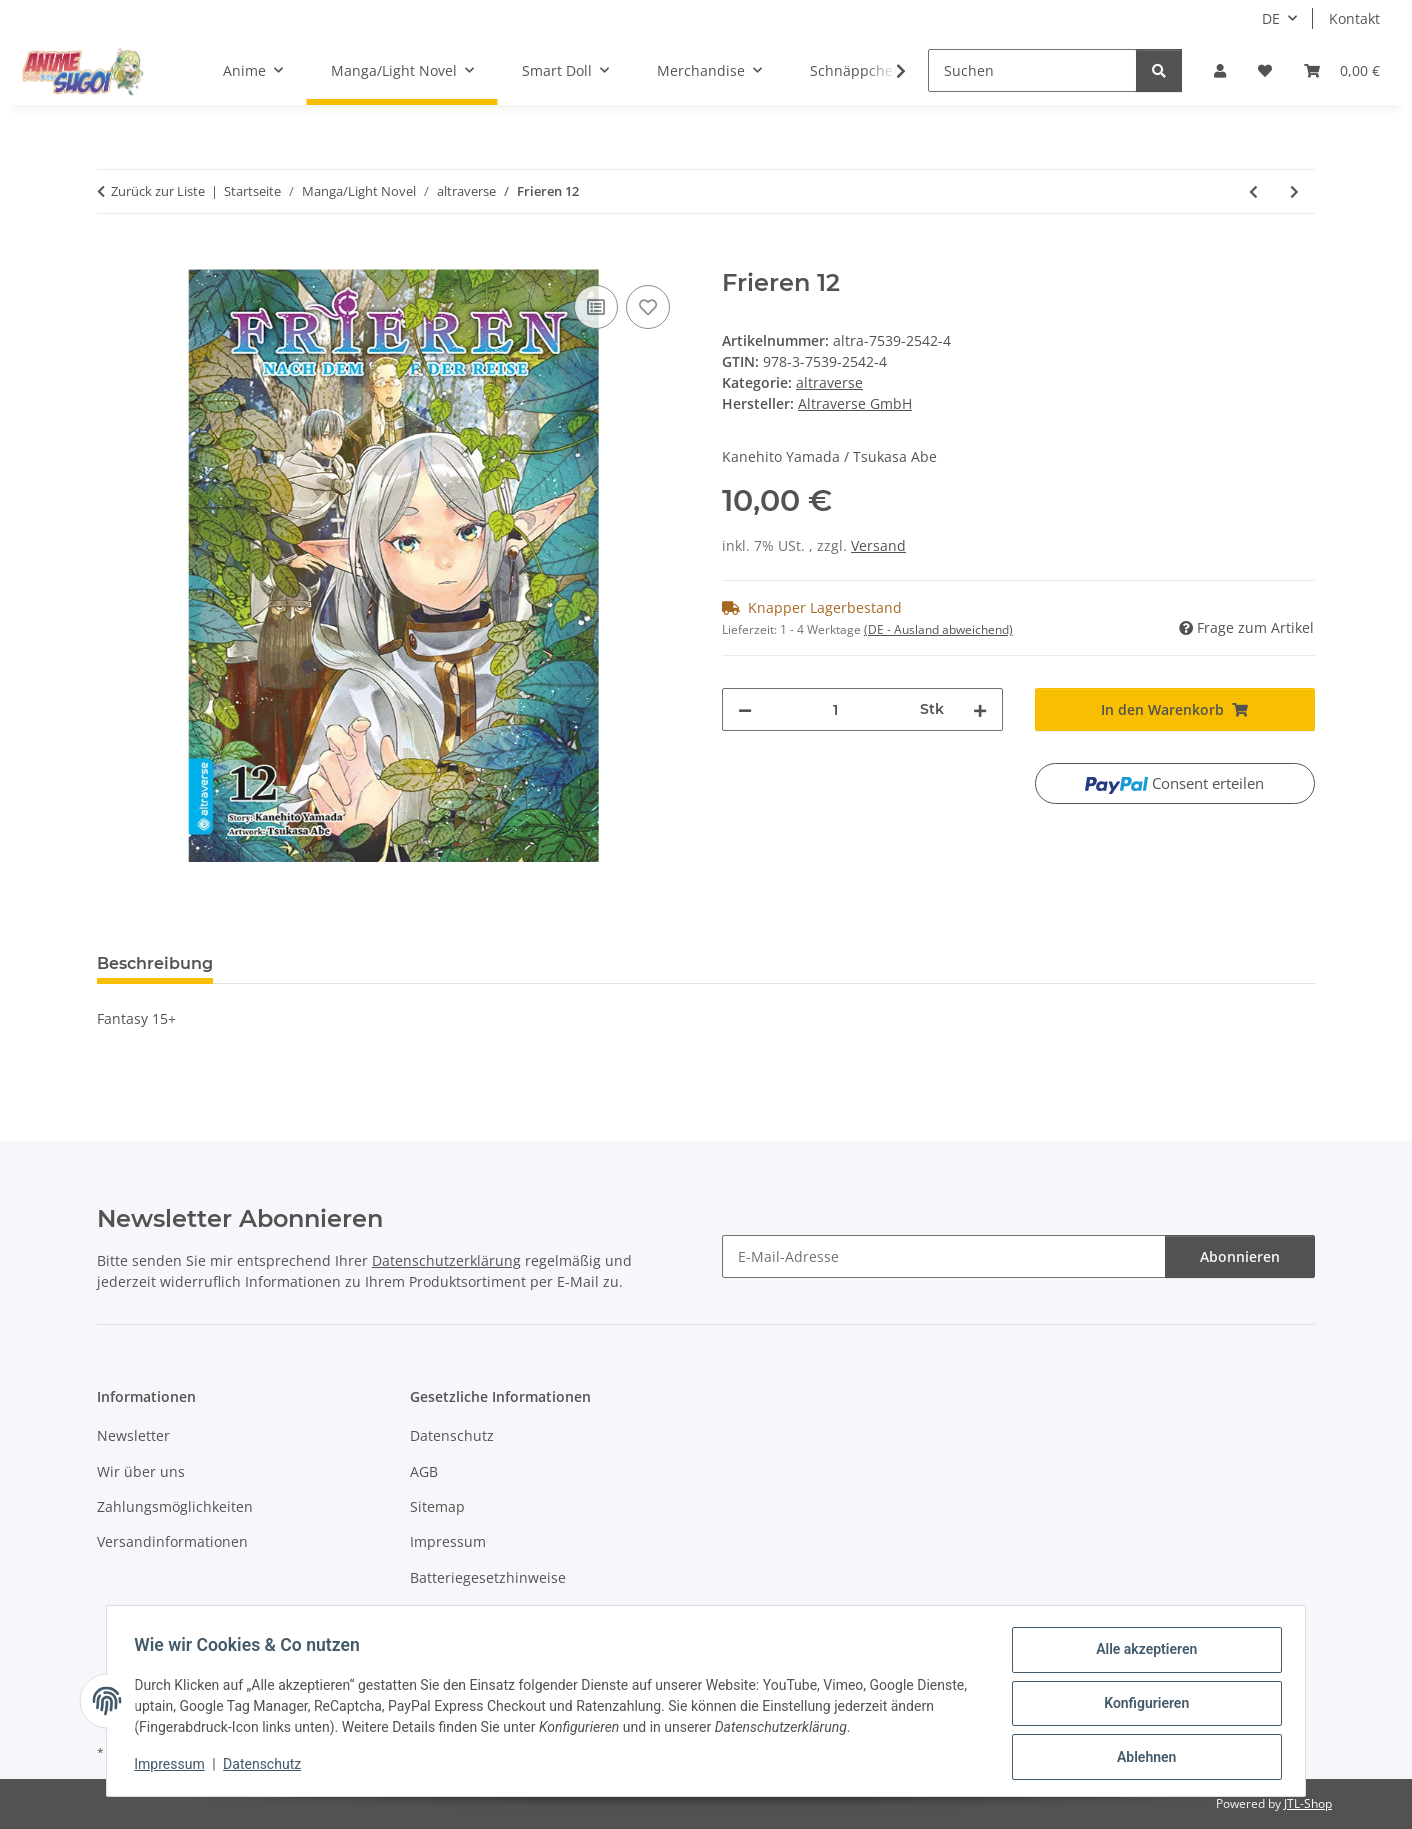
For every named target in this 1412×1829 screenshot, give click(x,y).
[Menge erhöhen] (980, 709)
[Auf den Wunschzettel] (648, 307)
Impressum (174, 1767)
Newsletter (133, 1435)
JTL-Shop (1308, 1803)
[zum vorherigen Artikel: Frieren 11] (1253, 191)
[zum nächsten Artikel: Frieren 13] (1294, 191)
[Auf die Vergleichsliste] (596, 307)
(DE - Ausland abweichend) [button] (938, 629)
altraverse (829, 382)
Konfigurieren (1141, 1706)
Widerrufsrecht (461, 1612)
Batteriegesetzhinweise (488, 1577)
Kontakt (1354, 18)
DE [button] (1271, 18)
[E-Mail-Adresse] (944, 1256)
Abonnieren (1240, 1256)
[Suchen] (1032, 70)
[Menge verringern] (745, 709)
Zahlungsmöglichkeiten (175, 1506)
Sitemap (437, 1506)
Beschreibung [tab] (155, 963)
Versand (878, 545)
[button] (1220, 70)
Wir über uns (141, 1471)
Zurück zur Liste (158, 191)
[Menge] (836, 709)
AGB (424, 1471)
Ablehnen (1141, 1758)
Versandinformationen (172, 1541)
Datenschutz (267, 1767)
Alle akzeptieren (1141, 1654)
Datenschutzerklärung (446, 1260)
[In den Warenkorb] (113, 258)
